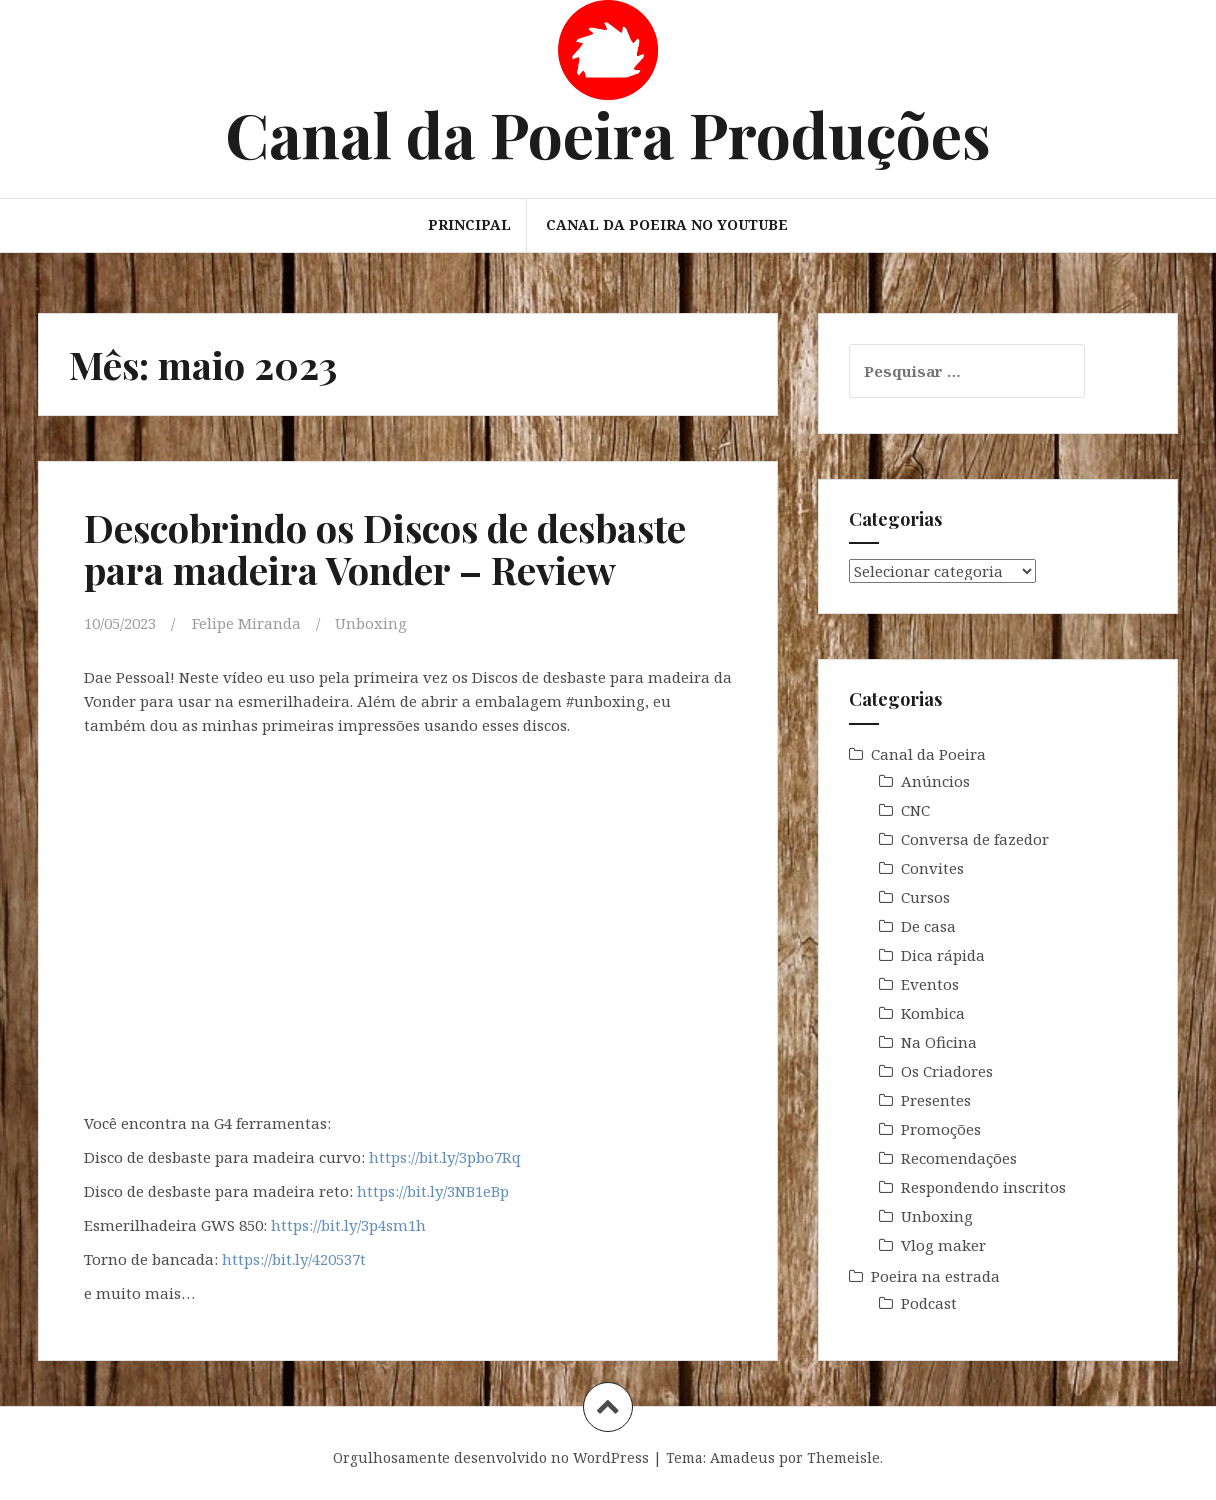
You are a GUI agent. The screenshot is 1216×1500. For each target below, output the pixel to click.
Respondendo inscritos (983, 1187)
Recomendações (959, 1158)
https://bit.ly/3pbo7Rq (445, 1157)
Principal (469, 224)
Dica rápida (943, 955)
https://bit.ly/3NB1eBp (433, 1191)
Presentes (936, 1100)
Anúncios (935, 781)
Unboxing (371, 623)
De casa (928, 926)
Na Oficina (939, 1042)
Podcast (929, 1303)
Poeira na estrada (935, 1276)
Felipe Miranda (246, 623)
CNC (915, 810)
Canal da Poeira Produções (608, 133)
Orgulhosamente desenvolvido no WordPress (491, 1457)
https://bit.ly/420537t (294, 1259)
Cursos (925, 897)
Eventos (930, 984)
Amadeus (742, 1457)
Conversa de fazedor (975, 839)
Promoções (941, 1129)
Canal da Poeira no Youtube (667, 224)
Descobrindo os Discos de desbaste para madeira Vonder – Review (385, 548)
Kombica (933, 1013)
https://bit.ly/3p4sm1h (348, 1225)
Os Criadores (947, 1071)
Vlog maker (943, 1245)
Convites (932, 868)
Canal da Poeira (928, 754)
